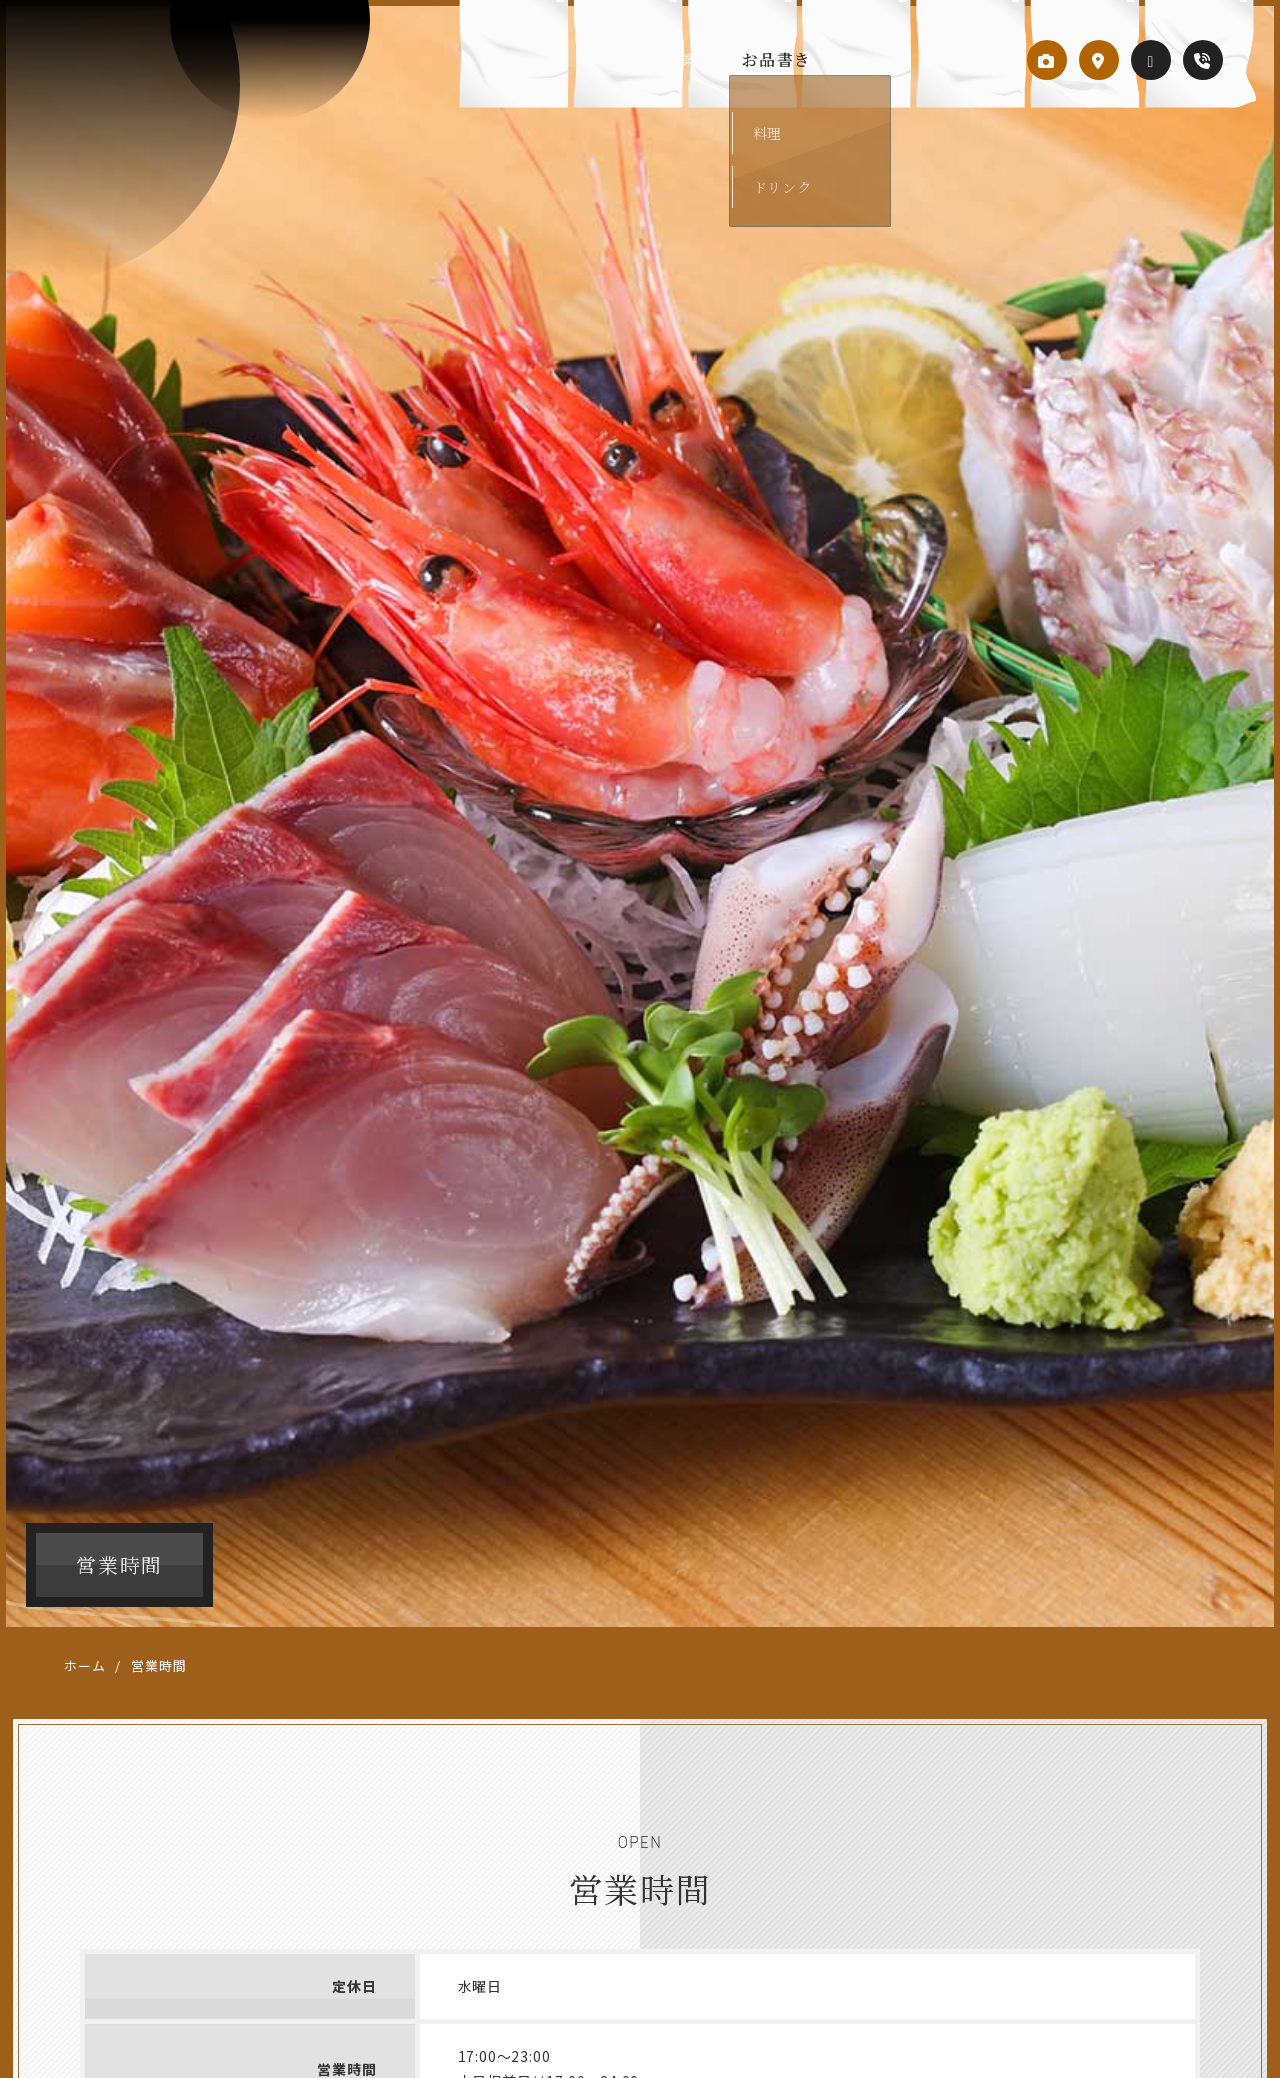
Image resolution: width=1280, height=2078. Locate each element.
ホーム (84, 1665)
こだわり (870, 59)
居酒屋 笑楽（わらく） (129, 91)
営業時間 (960, 59)
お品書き (780, 59)
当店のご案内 (672, 59)
